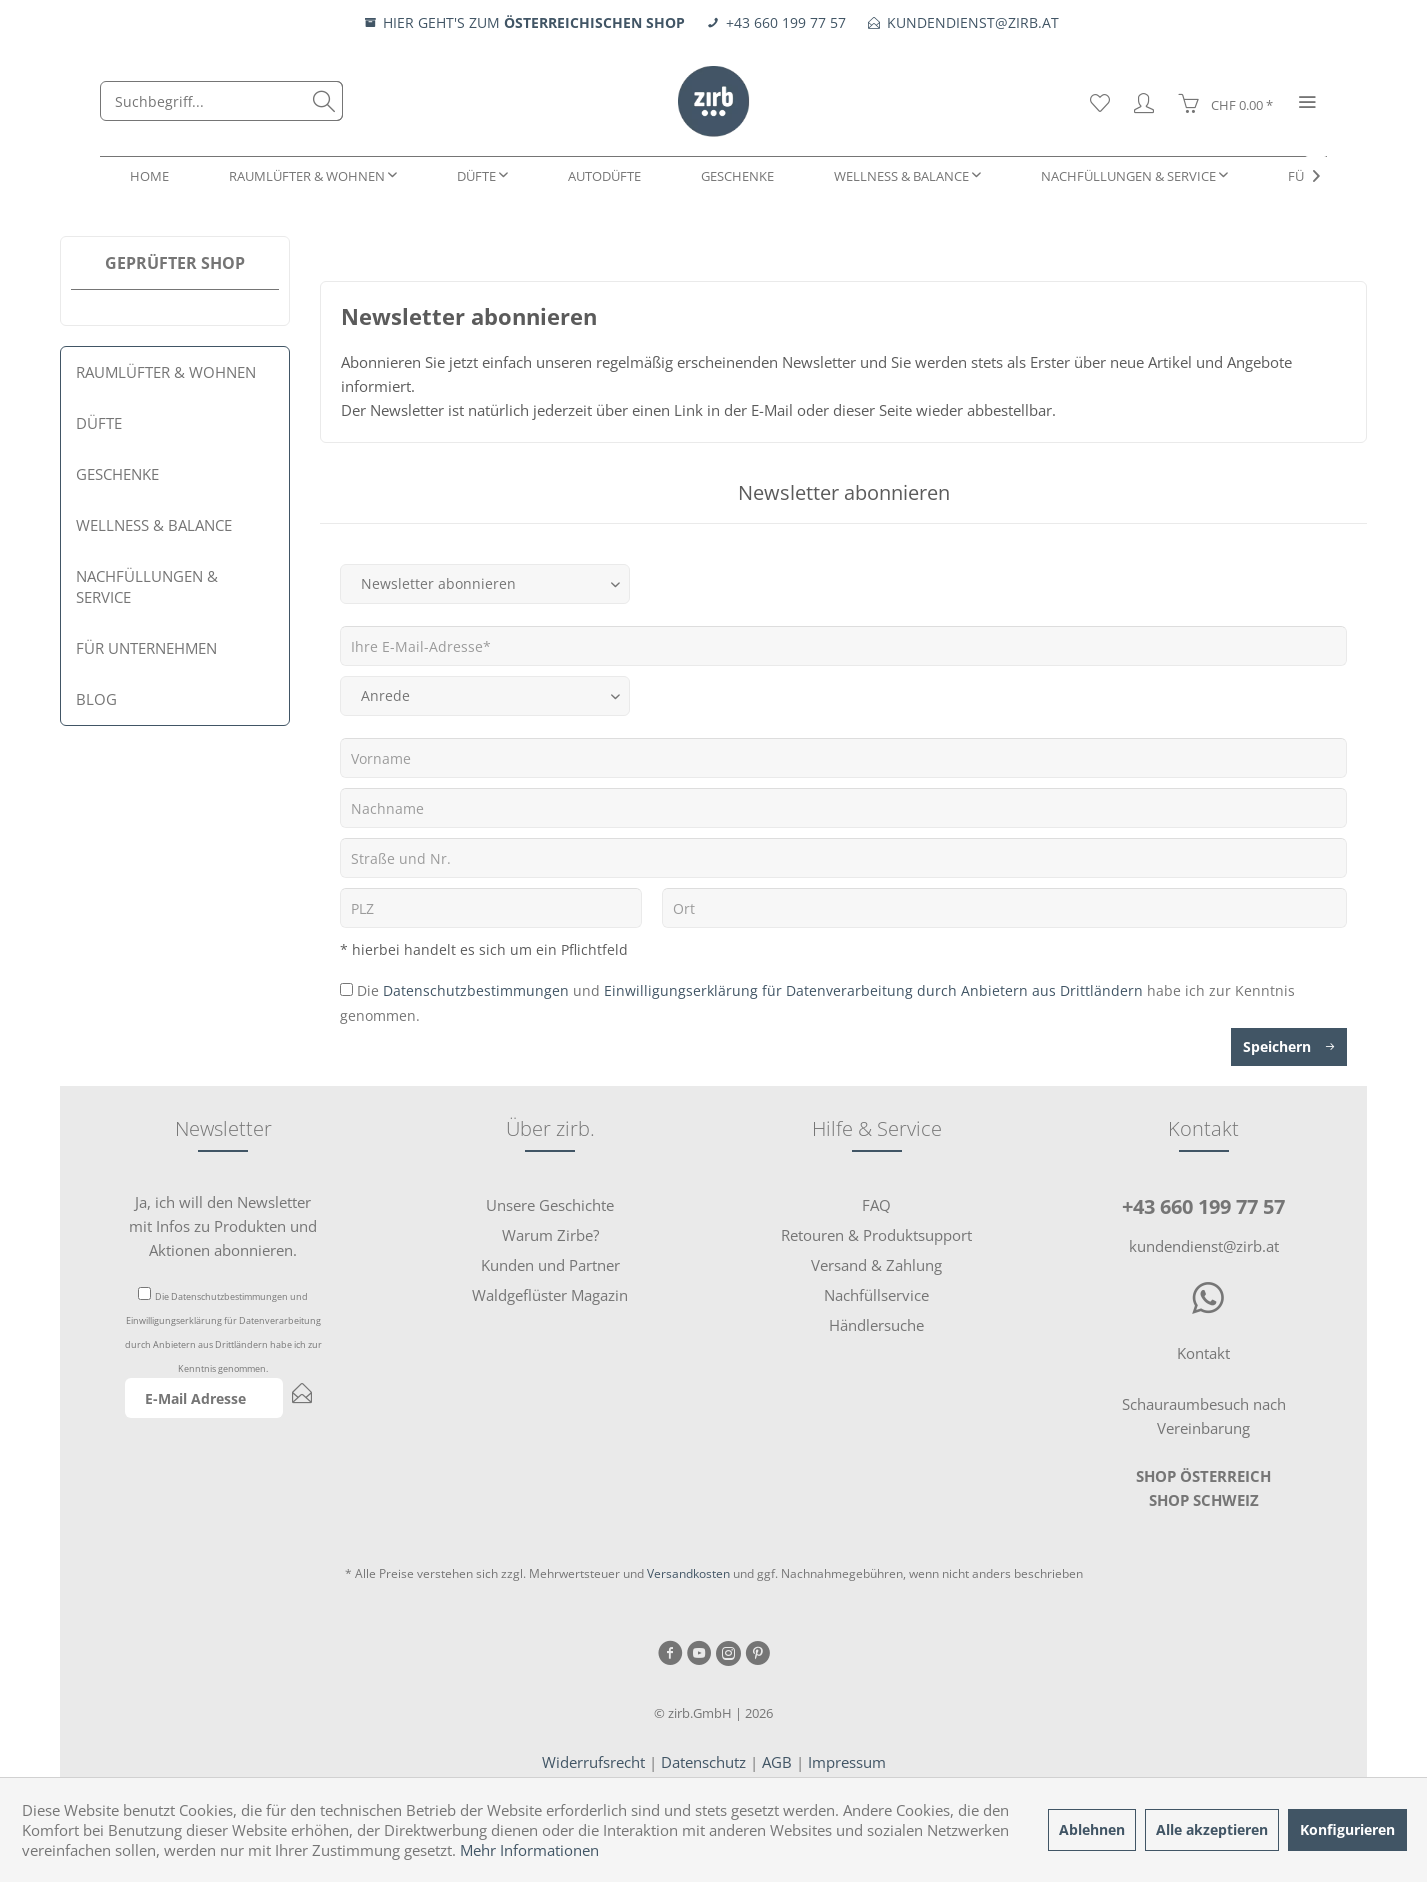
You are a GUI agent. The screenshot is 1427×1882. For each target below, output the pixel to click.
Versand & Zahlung (876, 1265)
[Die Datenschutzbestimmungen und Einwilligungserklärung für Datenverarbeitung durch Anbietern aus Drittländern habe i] (346, 989)
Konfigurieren (1347, 1829)
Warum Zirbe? (550, 1235)
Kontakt (1203, 1353)
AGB (777, 1762)
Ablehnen (1092, 1829)
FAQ (876, 1205)
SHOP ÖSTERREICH (1203, 1476)
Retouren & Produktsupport (876, 1235)
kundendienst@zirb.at (1204, 1246)
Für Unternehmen (146, 648)
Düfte (99, 423)
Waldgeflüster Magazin (550, 1295)
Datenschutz (703, 1762)
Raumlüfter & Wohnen (166, 372)
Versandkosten (688, 1573)
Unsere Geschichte (550, 1205)
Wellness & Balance (154, 525)
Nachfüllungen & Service (147, 586)
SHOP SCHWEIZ (1204, 1500)
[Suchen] (324, 101)
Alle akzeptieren (1212, 1829)
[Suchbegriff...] (221, 101)
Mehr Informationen (529, 1850)
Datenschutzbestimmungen (476, 990)
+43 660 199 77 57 (1203, 1206)
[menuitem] (221, 101)
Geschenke (117, 474)
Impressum (847, 1762)
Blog (96, 699)
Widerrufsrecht (593, 1762)
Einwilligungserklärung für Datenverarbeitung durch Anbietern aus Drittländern (873, 990)
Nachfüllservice (876, 1295)
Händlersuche (876, 1325)
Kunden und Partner (550, 1265)
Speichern (1289, 1043)
